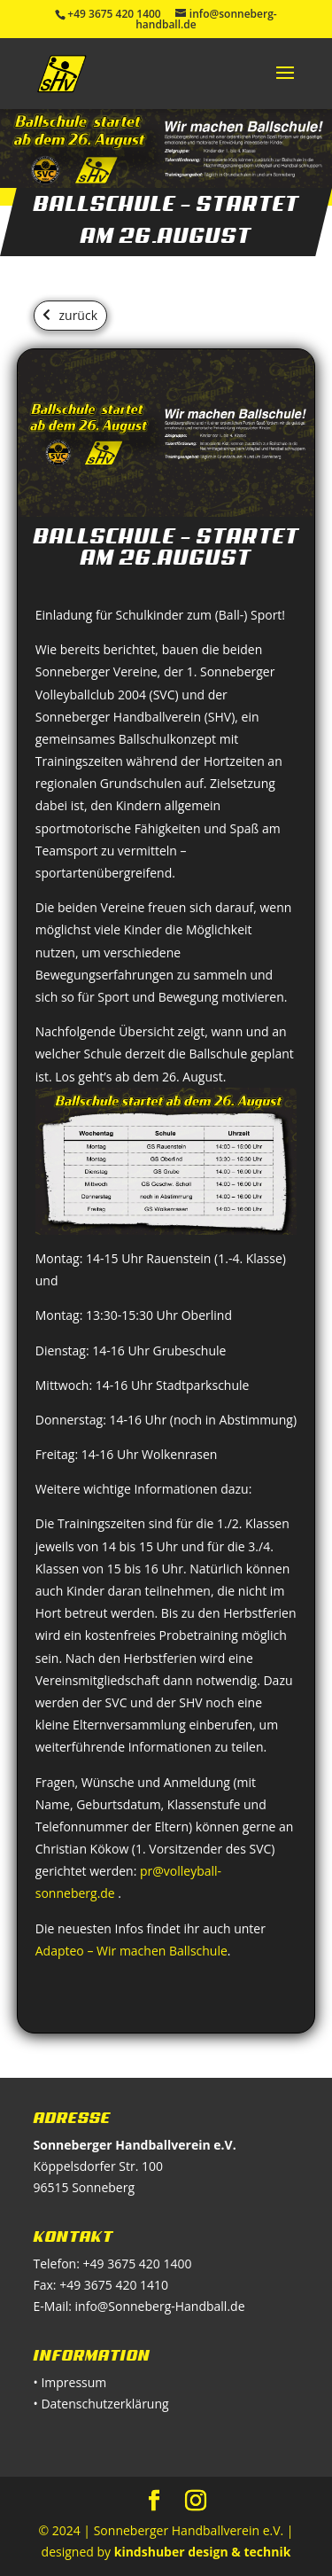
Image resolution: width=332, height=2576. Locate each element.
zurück (78, 315)
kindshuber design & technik (202, 2551)
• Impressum (70, 2382)
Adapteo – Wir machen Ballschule (131, 1950)
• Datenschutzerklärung (101, 2403)
